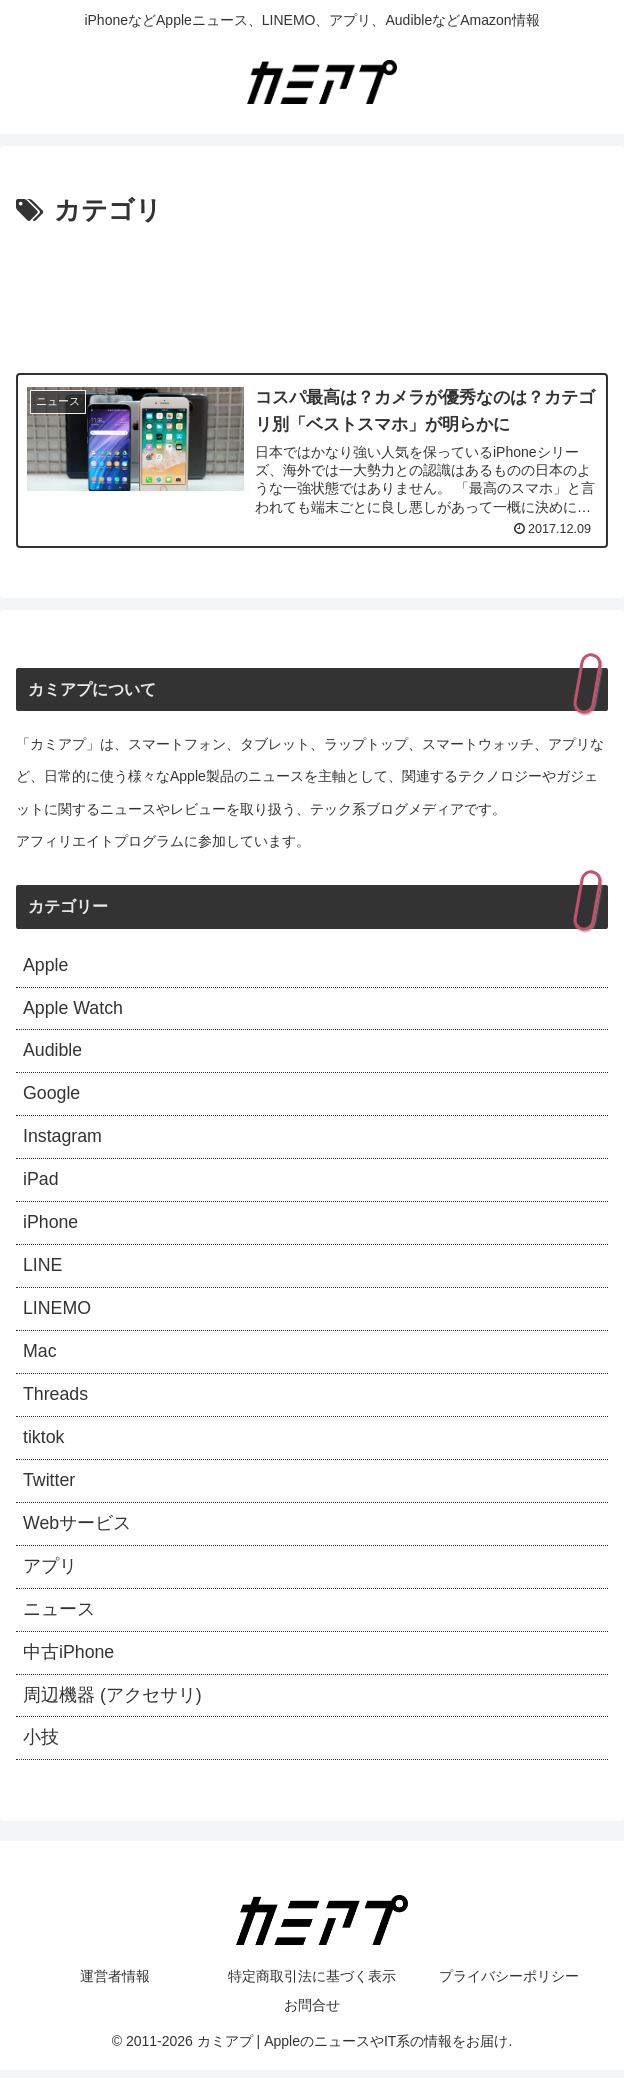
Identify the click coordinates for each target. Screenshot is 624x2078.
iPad (41, 1183)
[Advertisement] (312, 294)
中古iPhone (69, 1660)
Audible (53, 1052)
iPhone (51, 1226)
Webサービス (77, 1530)
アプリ (50, 1573)
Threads (56, 1399)
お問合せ (312, 2014)
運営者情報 (115, 1985)
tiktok (44, 1443)
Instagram (63, 1139)
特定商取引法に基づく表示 (312, 1985)
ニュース (59, 1616)
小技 (41, 1747)
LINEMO (57, 1313)
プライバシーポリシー (509, 1985)
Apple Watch (73, 1009)
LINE (43, 1269)
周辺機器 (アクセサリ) (112, 1703)
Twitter (49, 1486)
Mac (40, 1356)
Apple (46, 966)
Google (52, 1096)
